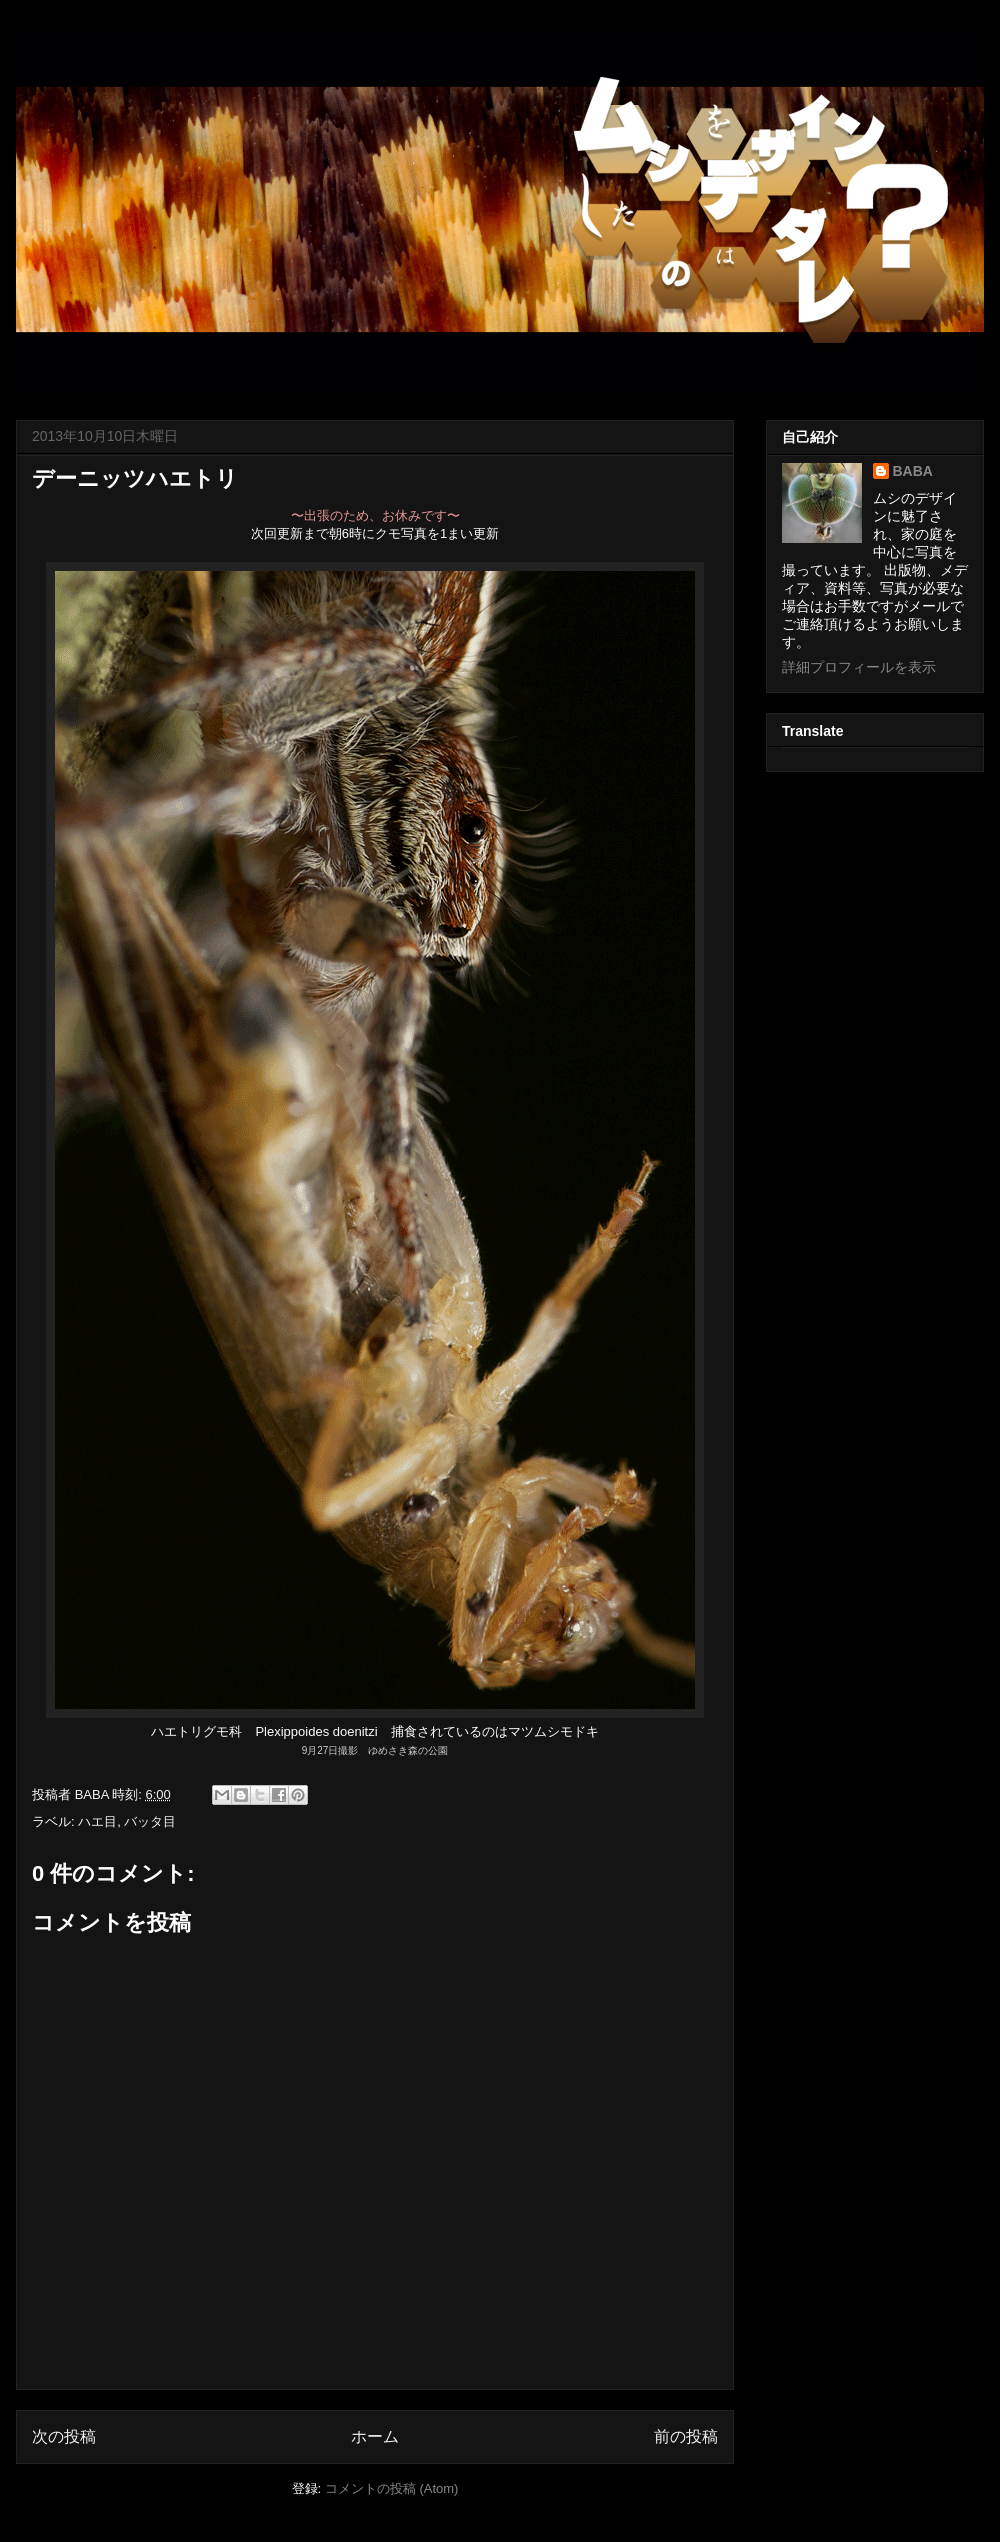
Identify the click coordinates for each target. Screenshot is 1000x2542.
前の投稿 (686, 2436)
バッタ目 (150, 1821)
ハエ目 (97, 1821)
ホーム (375, 2436)
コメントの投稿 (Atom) (392, 2488)
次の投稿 (64, 2436)
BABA (913, 471)
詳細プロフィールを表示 (859, 667)
